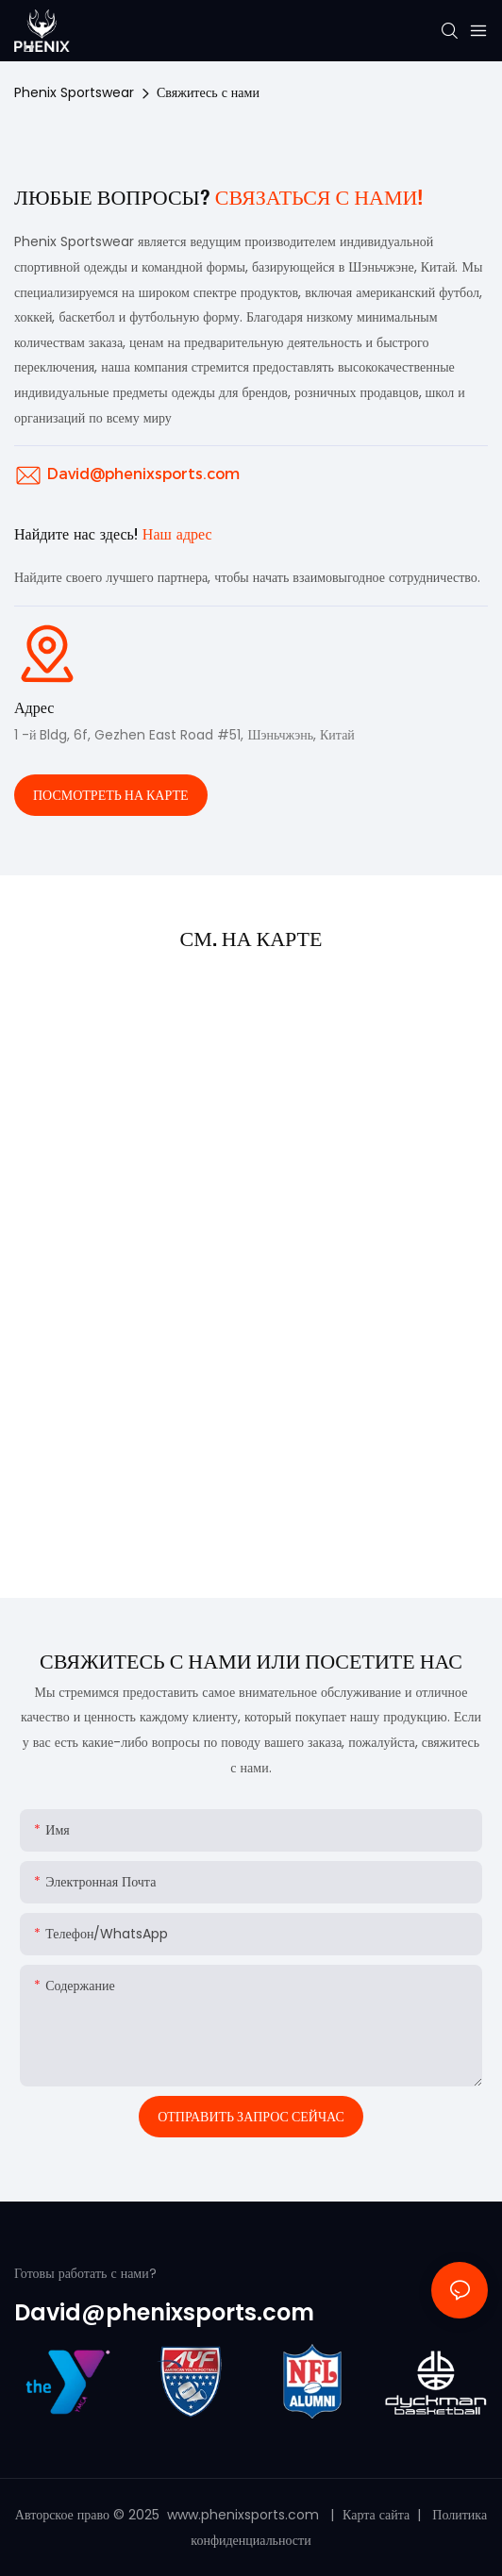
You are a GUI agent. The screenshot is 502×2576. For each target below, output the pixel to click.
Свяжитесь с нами (208, 92)
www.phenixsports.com (243, 2514)
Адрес (34, 708)
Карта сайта (378, 2514)
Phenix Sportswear (74, 92)
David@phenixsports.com (143, 474)
